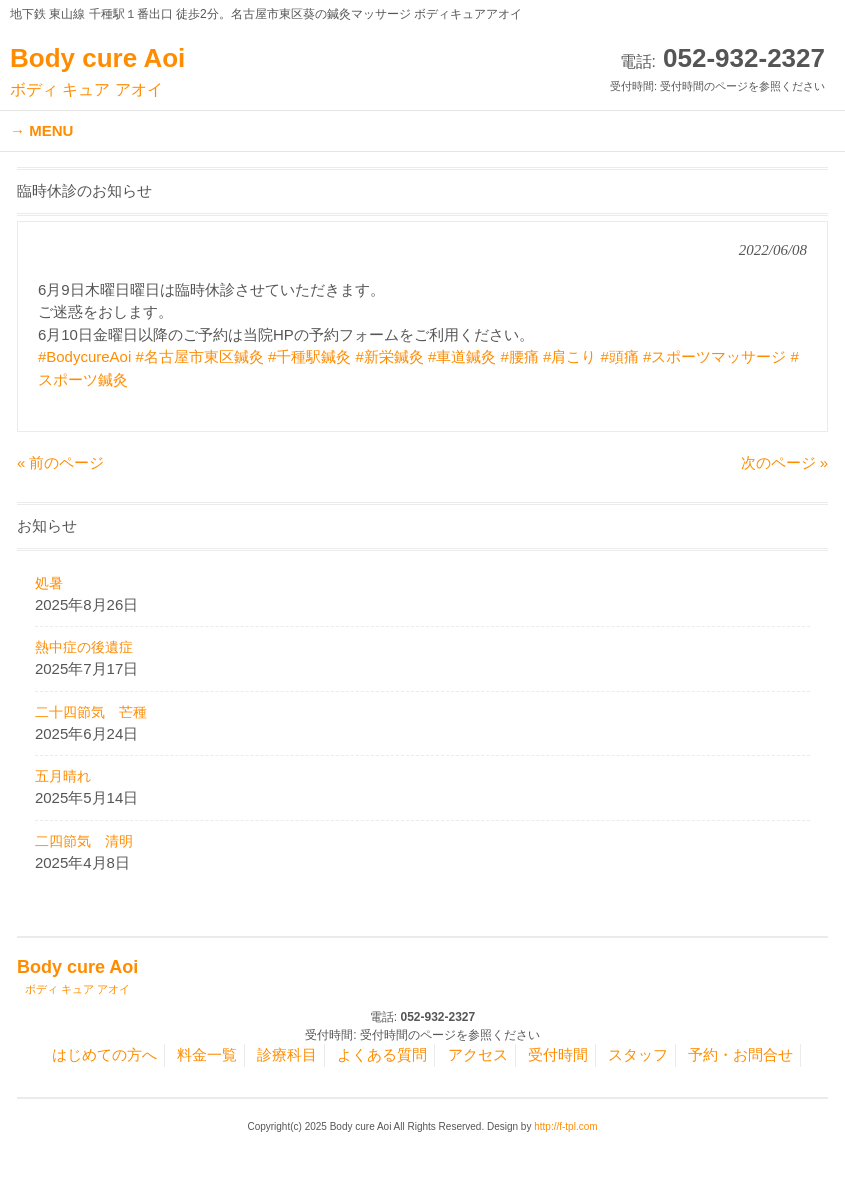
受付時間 (558, 1054)
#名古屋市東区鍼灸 (199, 356)
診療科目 (287, 1054)
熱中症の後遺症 (84, 647)
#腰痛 (520, 356)
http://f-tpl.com (565, 1126)
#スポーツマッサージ (714, 356)
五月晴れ (63, 776)
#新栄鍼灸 (390, 356)
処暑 (49, 583)
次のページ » (785, 462)
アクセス (478, 1054)
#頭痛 (620, 356)
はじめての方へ (104, 1054)
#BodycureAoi (84, 356)
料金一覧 (207, 1054)
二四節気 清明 (84, 841)
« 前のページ (61, 462)
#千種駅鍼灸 (309, 356)
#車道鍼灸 (462, 356)
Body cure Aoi (97, 72)
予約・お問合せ (740, 1054)
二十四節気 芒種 (91, 712)
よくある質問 (382, 1054)
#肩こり (569, 356)
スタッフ (638, 1054)
